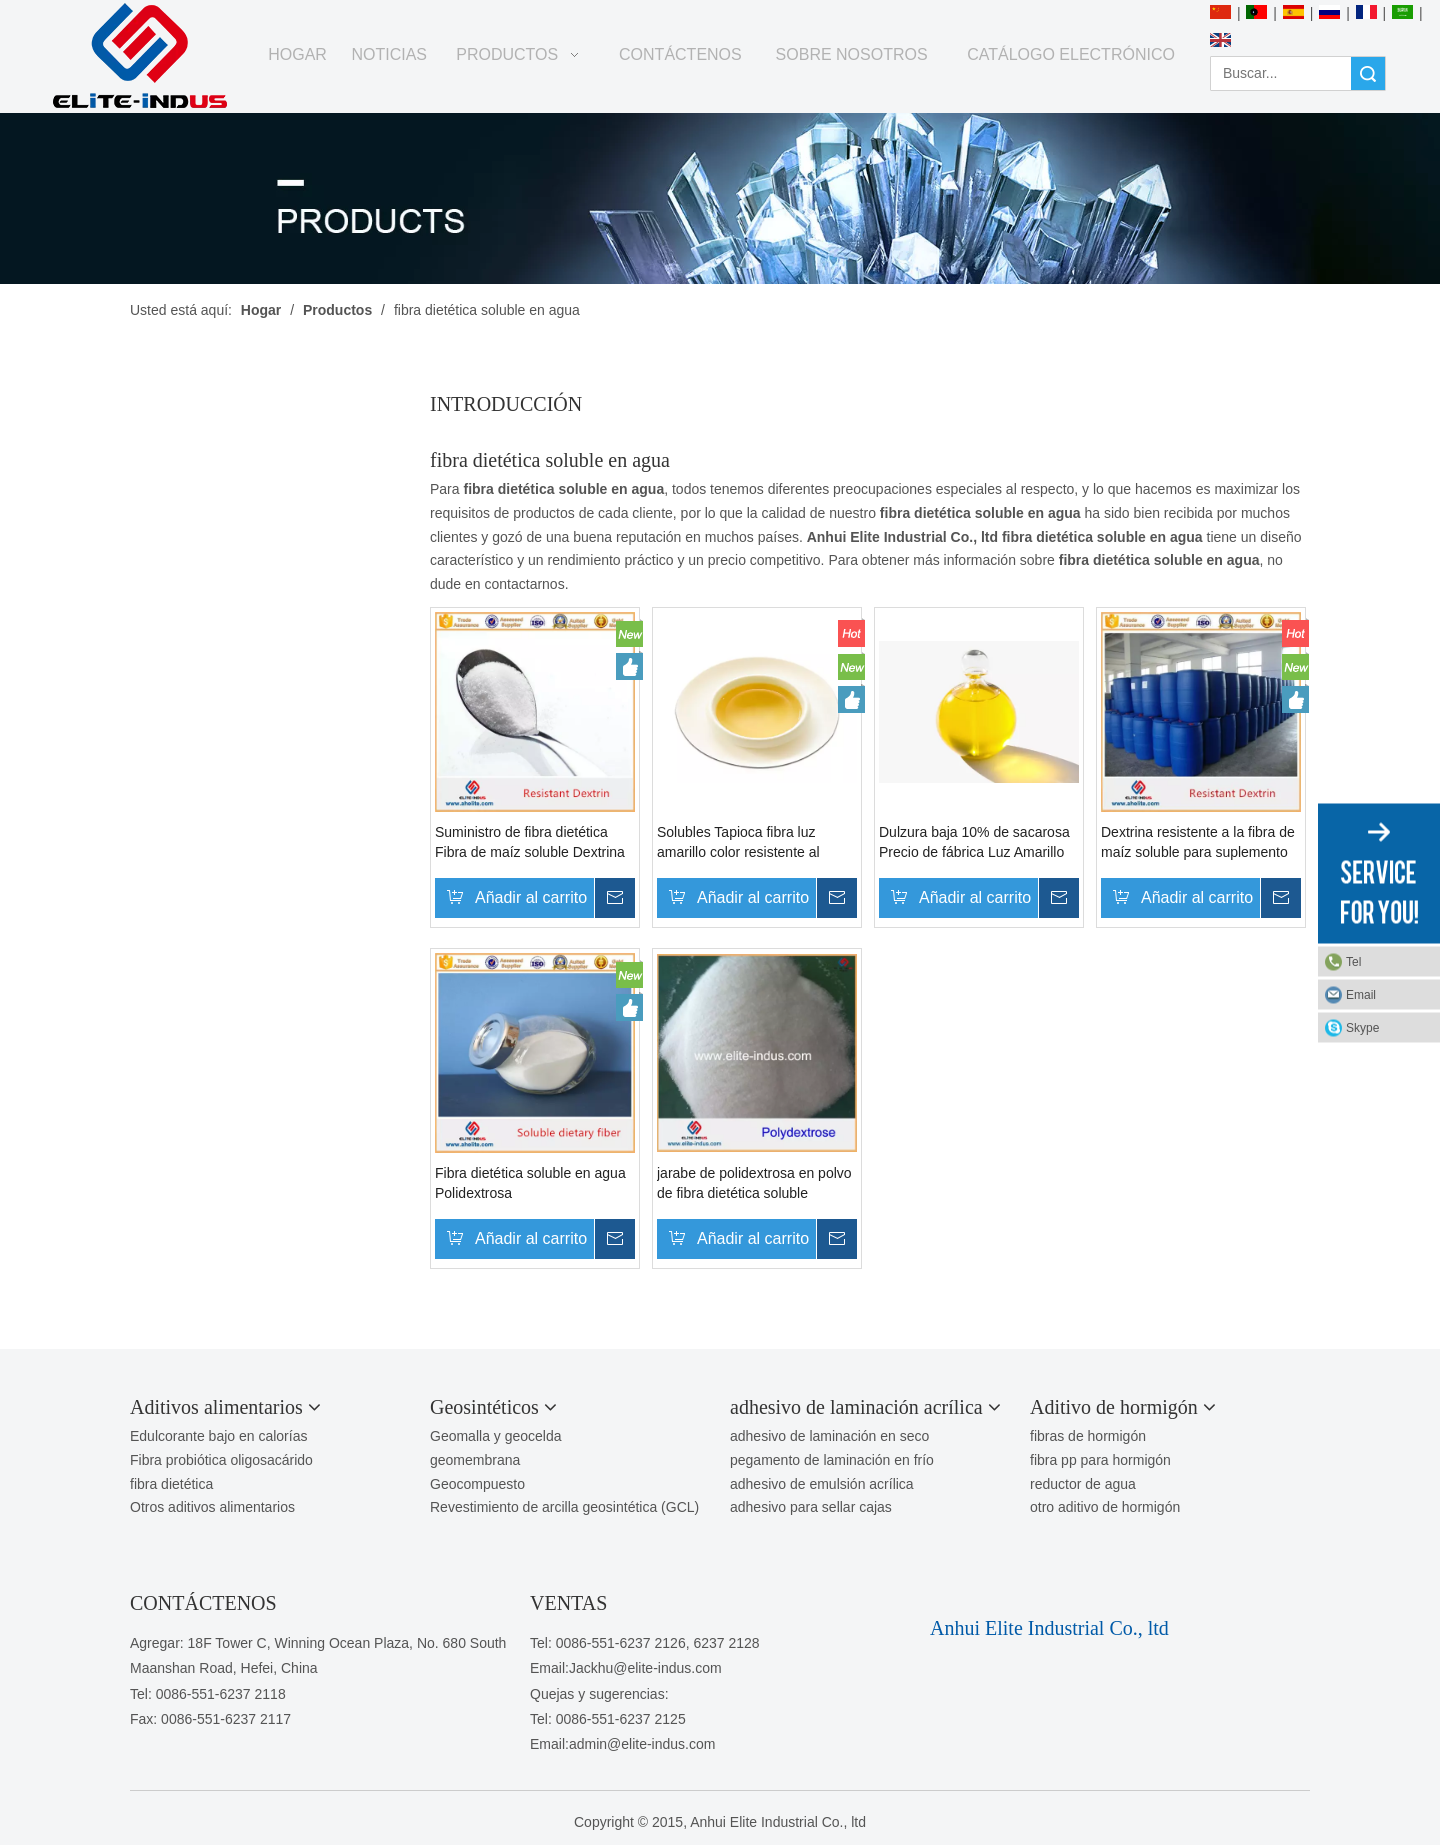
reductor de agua (1083, 1484)
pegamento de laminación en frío (832, 1460)
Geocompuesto (477, 1484)
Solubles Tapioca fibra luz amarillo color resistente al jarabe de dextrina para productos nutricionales (738, 843)
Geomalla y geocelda (496, 1436)
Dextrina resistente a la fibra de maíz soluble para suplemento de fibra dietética (1198, 843)
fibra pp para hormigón (1100, 1460)
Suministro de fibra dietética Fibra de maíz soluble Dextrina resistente (530, 843)
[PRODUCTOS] (720, 198)
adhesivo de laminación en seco (829, 1436)
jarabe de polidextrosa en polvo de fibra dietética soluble (754, 1183)
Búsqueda (1368, 73)
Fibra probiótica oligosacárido (221, 1460)
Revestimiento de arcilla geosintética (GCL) (564, 1507)
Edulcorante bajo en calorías (218, 1436)
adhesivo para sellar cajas (811, 1507)
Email (1361, 994)
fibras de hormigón (1088, 1436)
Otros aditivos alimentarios (212, 1507)
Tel (1353, 961)
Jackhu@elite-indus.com (645, 1668)
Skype (1362, 1027)
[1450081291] (977, 1597)
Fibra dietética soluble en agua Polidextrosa (530, 1183)
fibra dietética (171, 1484)
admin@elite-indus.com (642, 1744)
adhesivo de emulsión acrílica (822, 1484)
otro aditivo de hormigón (1105, 1507)
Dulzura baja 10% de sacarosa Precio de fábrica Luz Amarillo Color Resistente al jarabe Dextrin (974, 843)
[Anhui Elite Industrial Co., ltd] (140, 56)
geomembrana (475, 1460)
